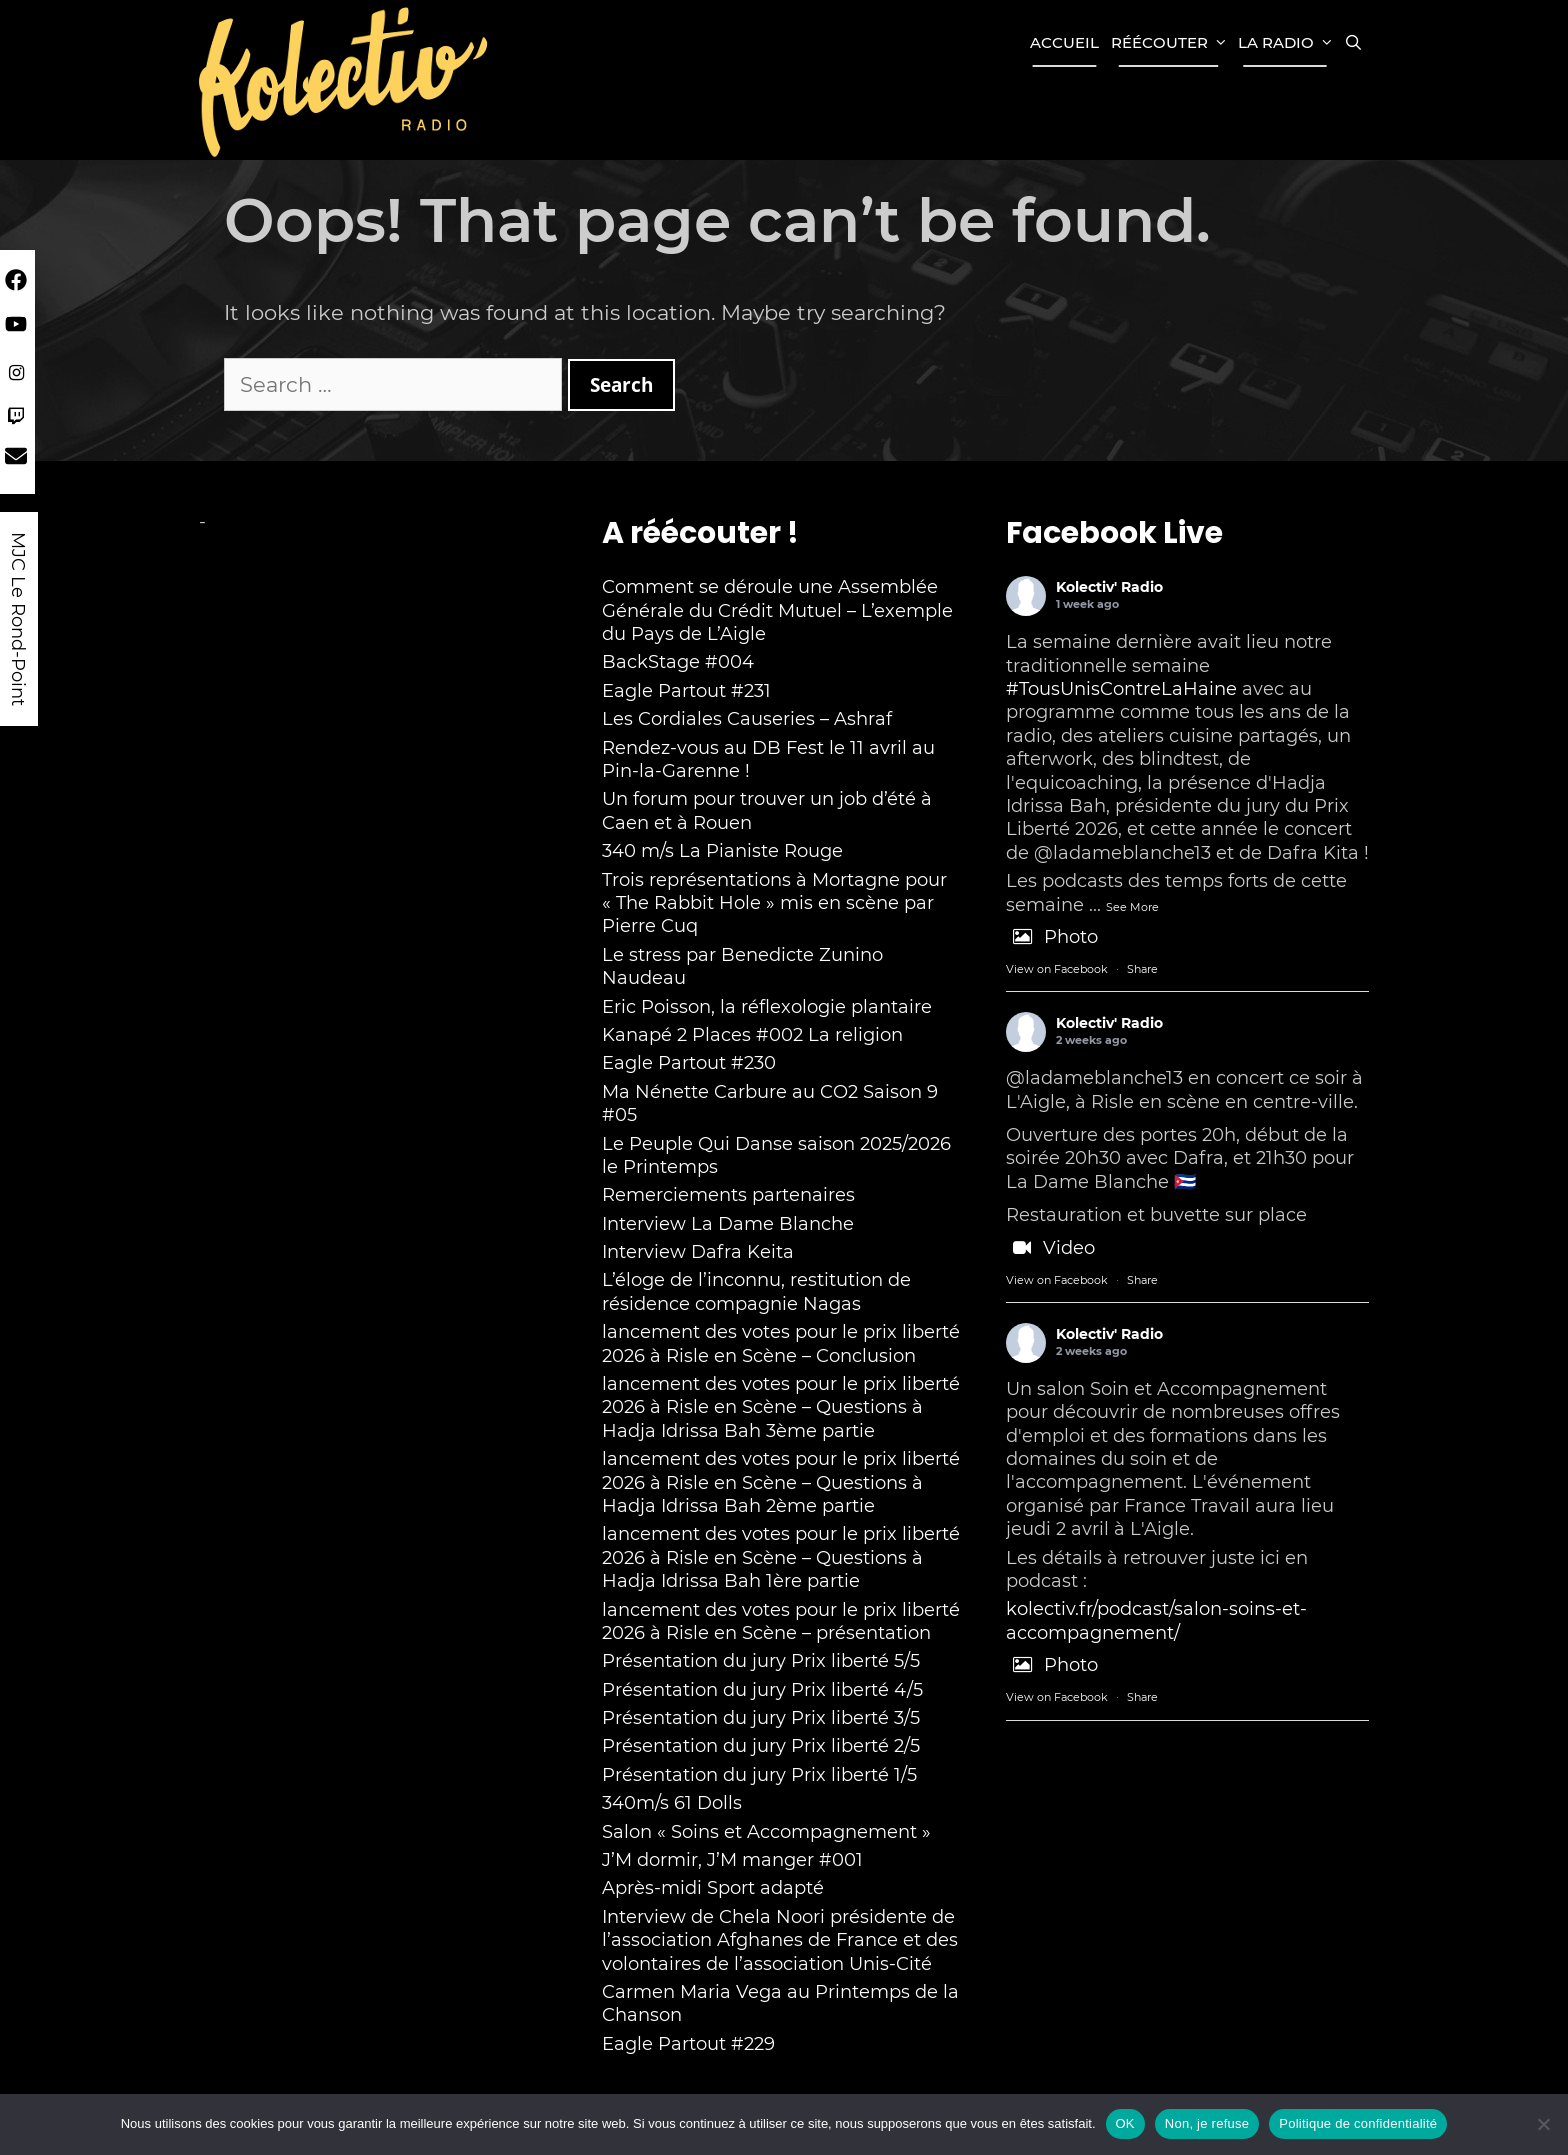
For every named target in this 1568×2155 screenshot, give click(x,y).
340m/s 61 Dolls (672, 1803)
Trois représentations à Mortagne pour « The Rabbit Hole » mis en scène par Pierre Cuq (774, 903)
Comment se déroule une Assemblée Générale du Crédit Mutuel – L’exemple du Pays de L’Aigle (777, 610)
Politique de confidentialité (1358, 2123)
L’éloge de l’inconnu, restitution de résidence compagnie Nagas (756, 1291)
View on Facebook (1057, 969)
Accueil (1064, 42)
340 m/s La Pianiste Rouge (722, 851)
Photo (1052, 937)
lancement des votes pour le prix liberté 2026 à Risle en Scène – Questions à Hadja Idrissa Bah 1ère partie (781, 1557)
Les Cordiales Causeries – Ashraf (747, 719)
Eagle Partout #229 (688, 2044)
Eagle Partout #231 (686, 691)
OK (1125, 2123)
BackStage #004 (678, 662)
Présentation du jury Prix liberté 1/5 (759, 1775)
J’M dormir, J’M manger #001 (732, 1860)
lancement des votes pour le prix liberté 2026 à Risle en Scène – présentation (781, 1621)
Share (1142, 969)
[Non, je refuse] (1543, 2124)
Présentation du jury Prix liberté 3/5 (761, 1718)
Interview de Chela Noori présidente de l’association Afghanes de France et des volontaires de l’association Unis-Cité (780, 1940)
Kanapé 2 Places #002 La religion (752, 1035)
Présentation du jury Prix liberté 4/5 (762, 1690)
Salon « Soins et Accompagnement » (766, 1832)
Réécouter (1171, 43)
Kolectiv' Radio (1109, 587)
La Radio (1288, 43)
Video (1050, 1248)
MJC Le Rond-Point (18, 619)
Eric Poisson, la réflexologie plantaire (767, 1007)
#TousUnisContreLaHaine (1121, 689)
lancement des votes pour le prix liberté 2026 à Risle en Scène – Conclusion (781, 1343)
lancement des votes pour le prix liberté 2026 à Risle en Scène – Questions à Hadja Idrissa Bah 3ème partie (781, 1407)
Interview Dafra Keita (698, 1252)
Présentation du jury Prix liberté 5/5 (761, 1661)
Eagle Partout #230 (689, 1063)
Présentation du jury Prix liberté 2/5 (761, 1746)
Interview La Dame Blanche (728, 1224)
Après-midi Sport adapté (713, 1888)
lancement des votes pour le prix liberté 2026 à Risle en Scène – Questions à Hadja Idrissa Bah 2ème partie (781, 1482)
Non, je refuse (1207, 2123)
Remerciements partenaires (728, 1195)
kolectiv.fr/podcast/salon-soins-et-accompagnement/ (1156, 1620)
